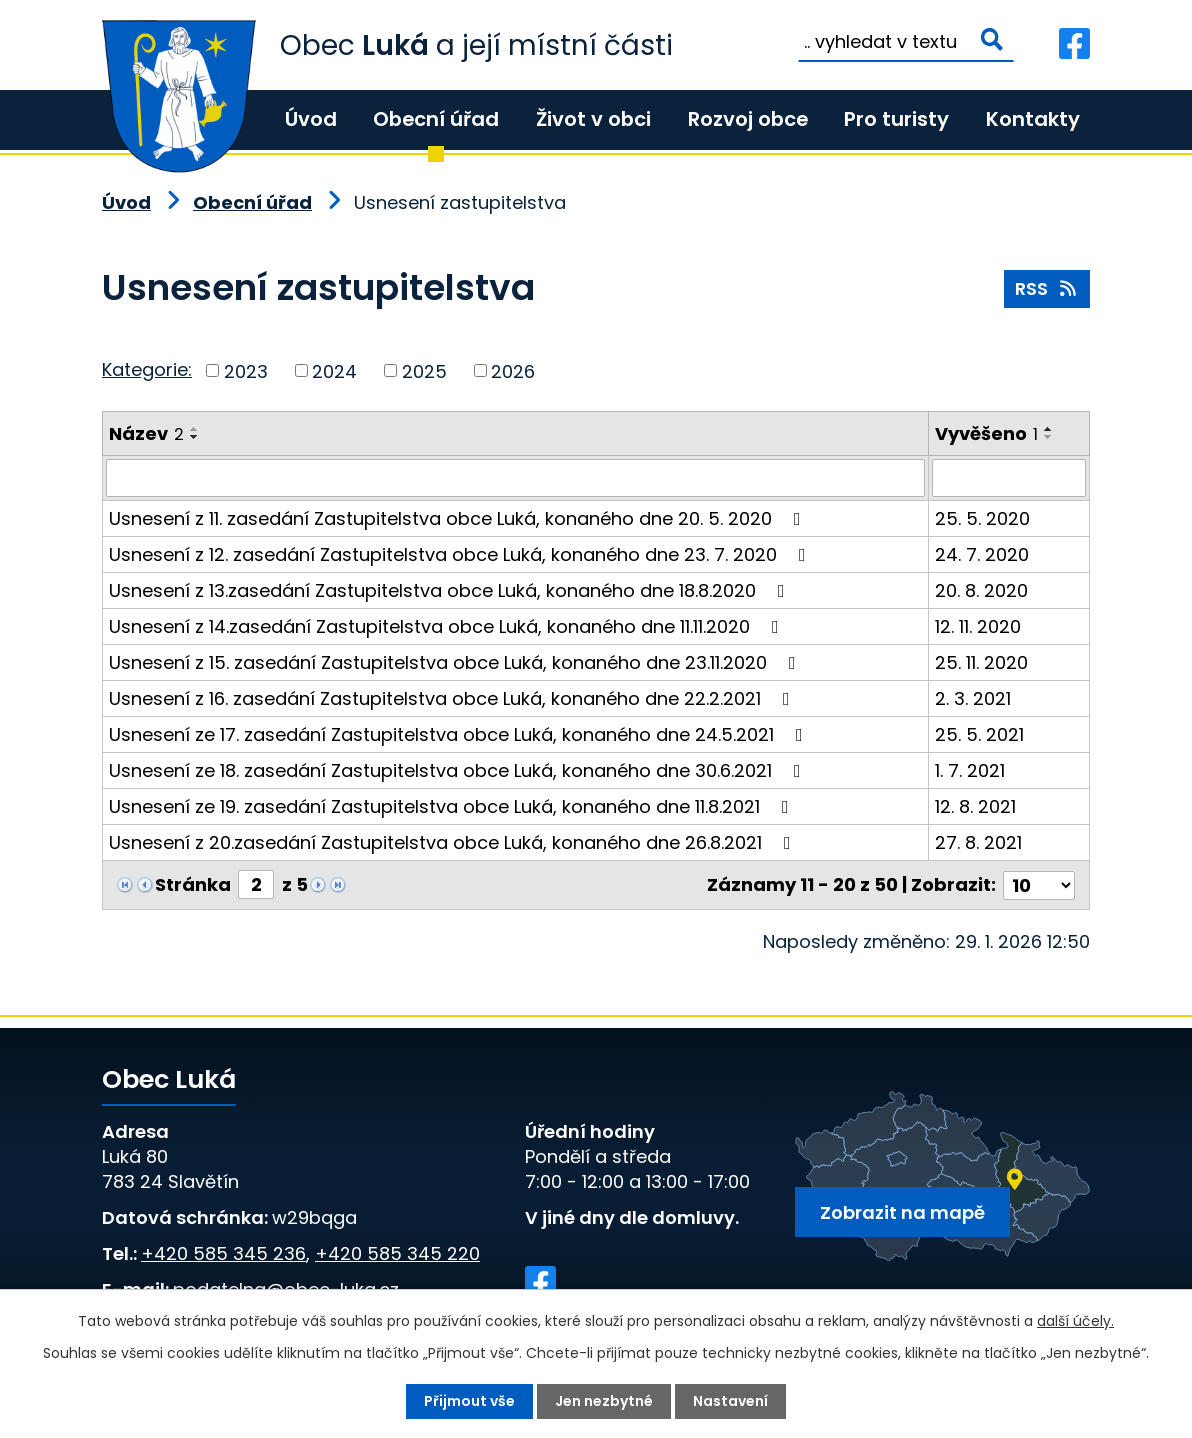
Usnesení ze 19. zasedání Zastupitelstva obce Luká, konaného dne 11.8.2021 (453, 806)
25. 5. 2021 (979, 734)
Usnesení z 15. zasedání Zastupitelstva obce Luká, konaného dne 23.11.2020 (456, 662)
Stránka (193, 884)
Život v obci (593, 119)
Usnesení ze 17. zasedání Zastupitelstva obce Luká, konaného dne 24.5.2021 (460, 734)
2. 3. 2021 (973, 698)
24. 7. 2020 (982, 554)
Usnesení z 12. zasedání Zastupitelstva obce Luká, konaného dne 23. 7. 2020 (461, 554)
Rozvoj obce (748, 119)
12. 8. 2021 (975, 806)
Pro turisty (896, 119)
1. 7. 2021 (970, 770)
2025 (424, 370)
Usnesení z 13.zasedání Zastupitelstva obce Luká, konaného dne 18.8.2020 (451, 590)
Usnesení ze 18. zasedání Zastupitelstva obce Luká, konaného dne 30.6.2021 (459, 770)
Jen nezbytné (604, 1401)
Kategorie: (147, 369)
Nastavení (730, 1401)
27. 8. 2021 (978, 842)
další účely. (1075, 1321)
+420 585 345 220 (397, 1253)
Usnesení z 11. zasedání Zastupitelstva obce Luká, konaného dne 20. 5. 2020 (459, 518)
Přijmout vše (469, 1401)
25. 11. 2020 (981, 662)
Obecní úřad (436, 119)
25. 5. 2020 (982, 518)
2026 (513, 370)
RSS (1047, 288)
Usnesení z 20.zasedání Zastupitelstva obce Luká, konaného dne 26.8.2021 (454, 842)
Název (146, 433)
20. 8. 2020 (981, 590)
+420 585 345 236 (223, 1253)
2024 (334, 370)
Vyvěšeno (986, 433)
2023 (246, 370)
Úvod (311, 119)
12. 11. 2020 (978, 626)
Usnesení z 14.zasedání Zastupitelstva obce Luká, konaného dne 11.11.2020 (448, 626)
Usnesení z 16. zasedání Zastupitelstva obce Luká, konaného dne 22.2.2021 (453, 698)
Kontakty (1033, 119)
